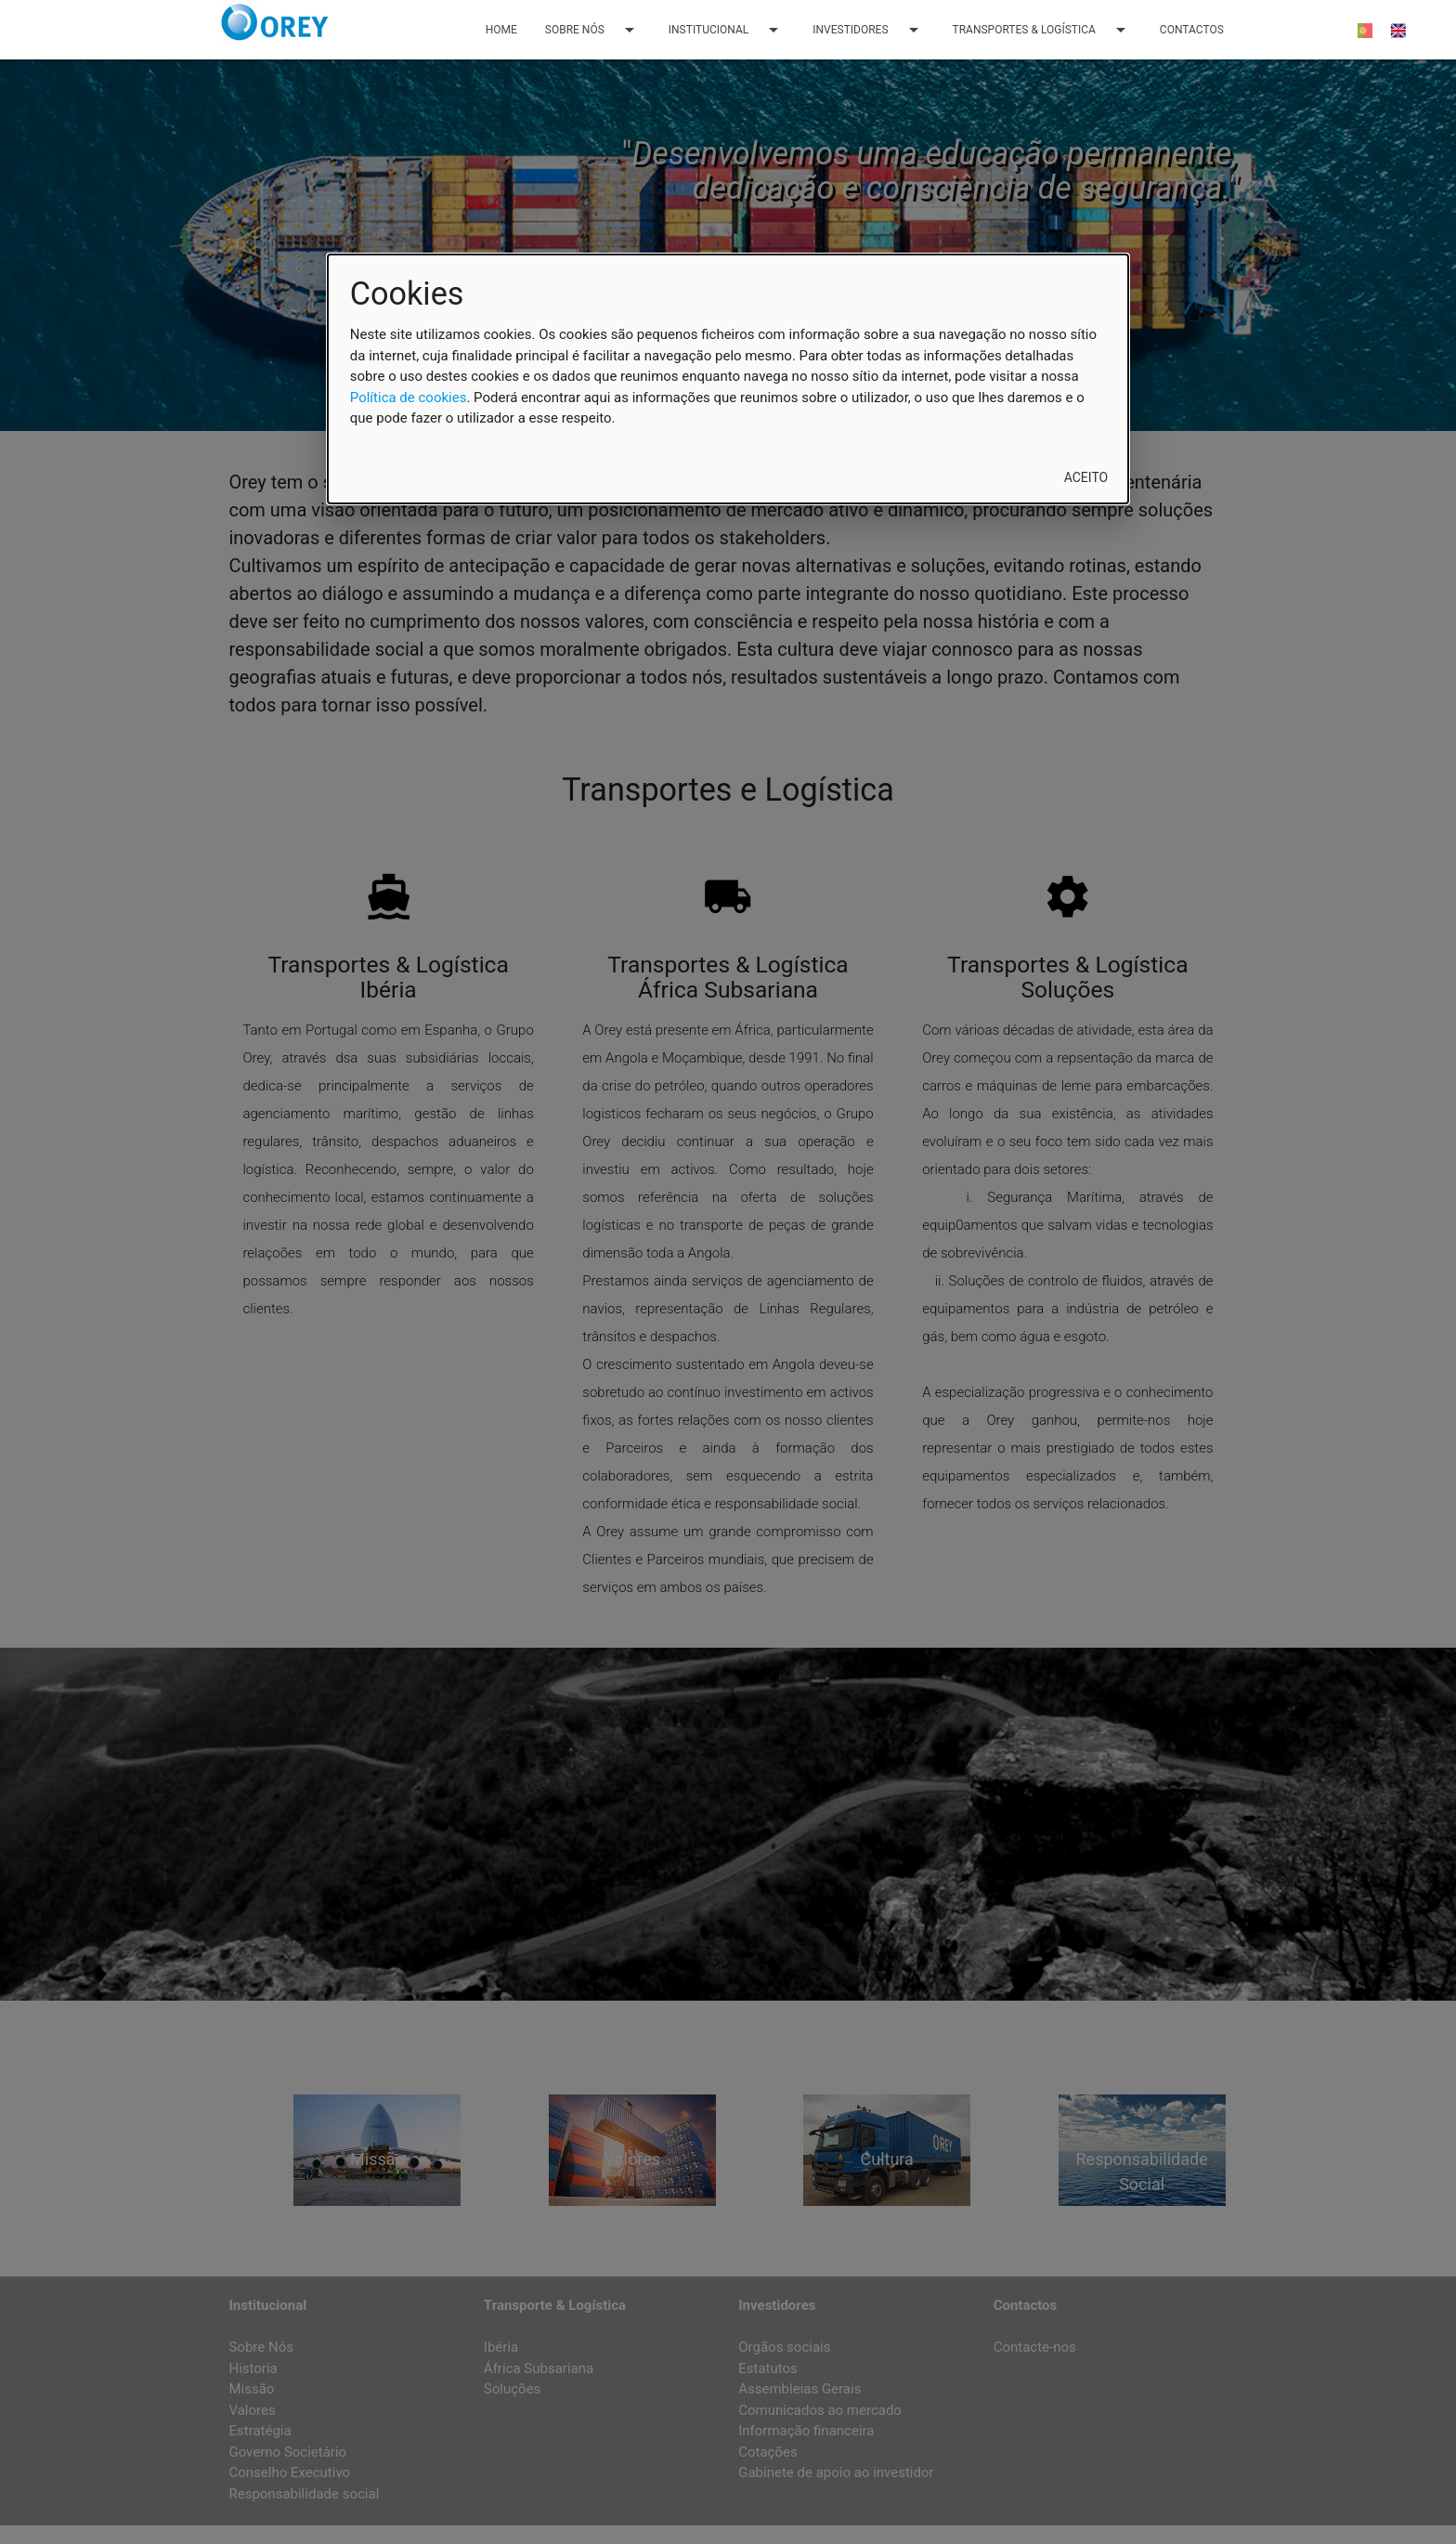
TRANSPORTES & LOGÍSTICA (1042, 29)
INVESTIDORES (868, 29)
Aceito (1086, 477)
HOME (501, 29)
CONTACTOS (1192, 29)
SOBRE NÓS (593, 29)
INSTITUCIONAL (727, 29)
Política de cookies (408, 397)
